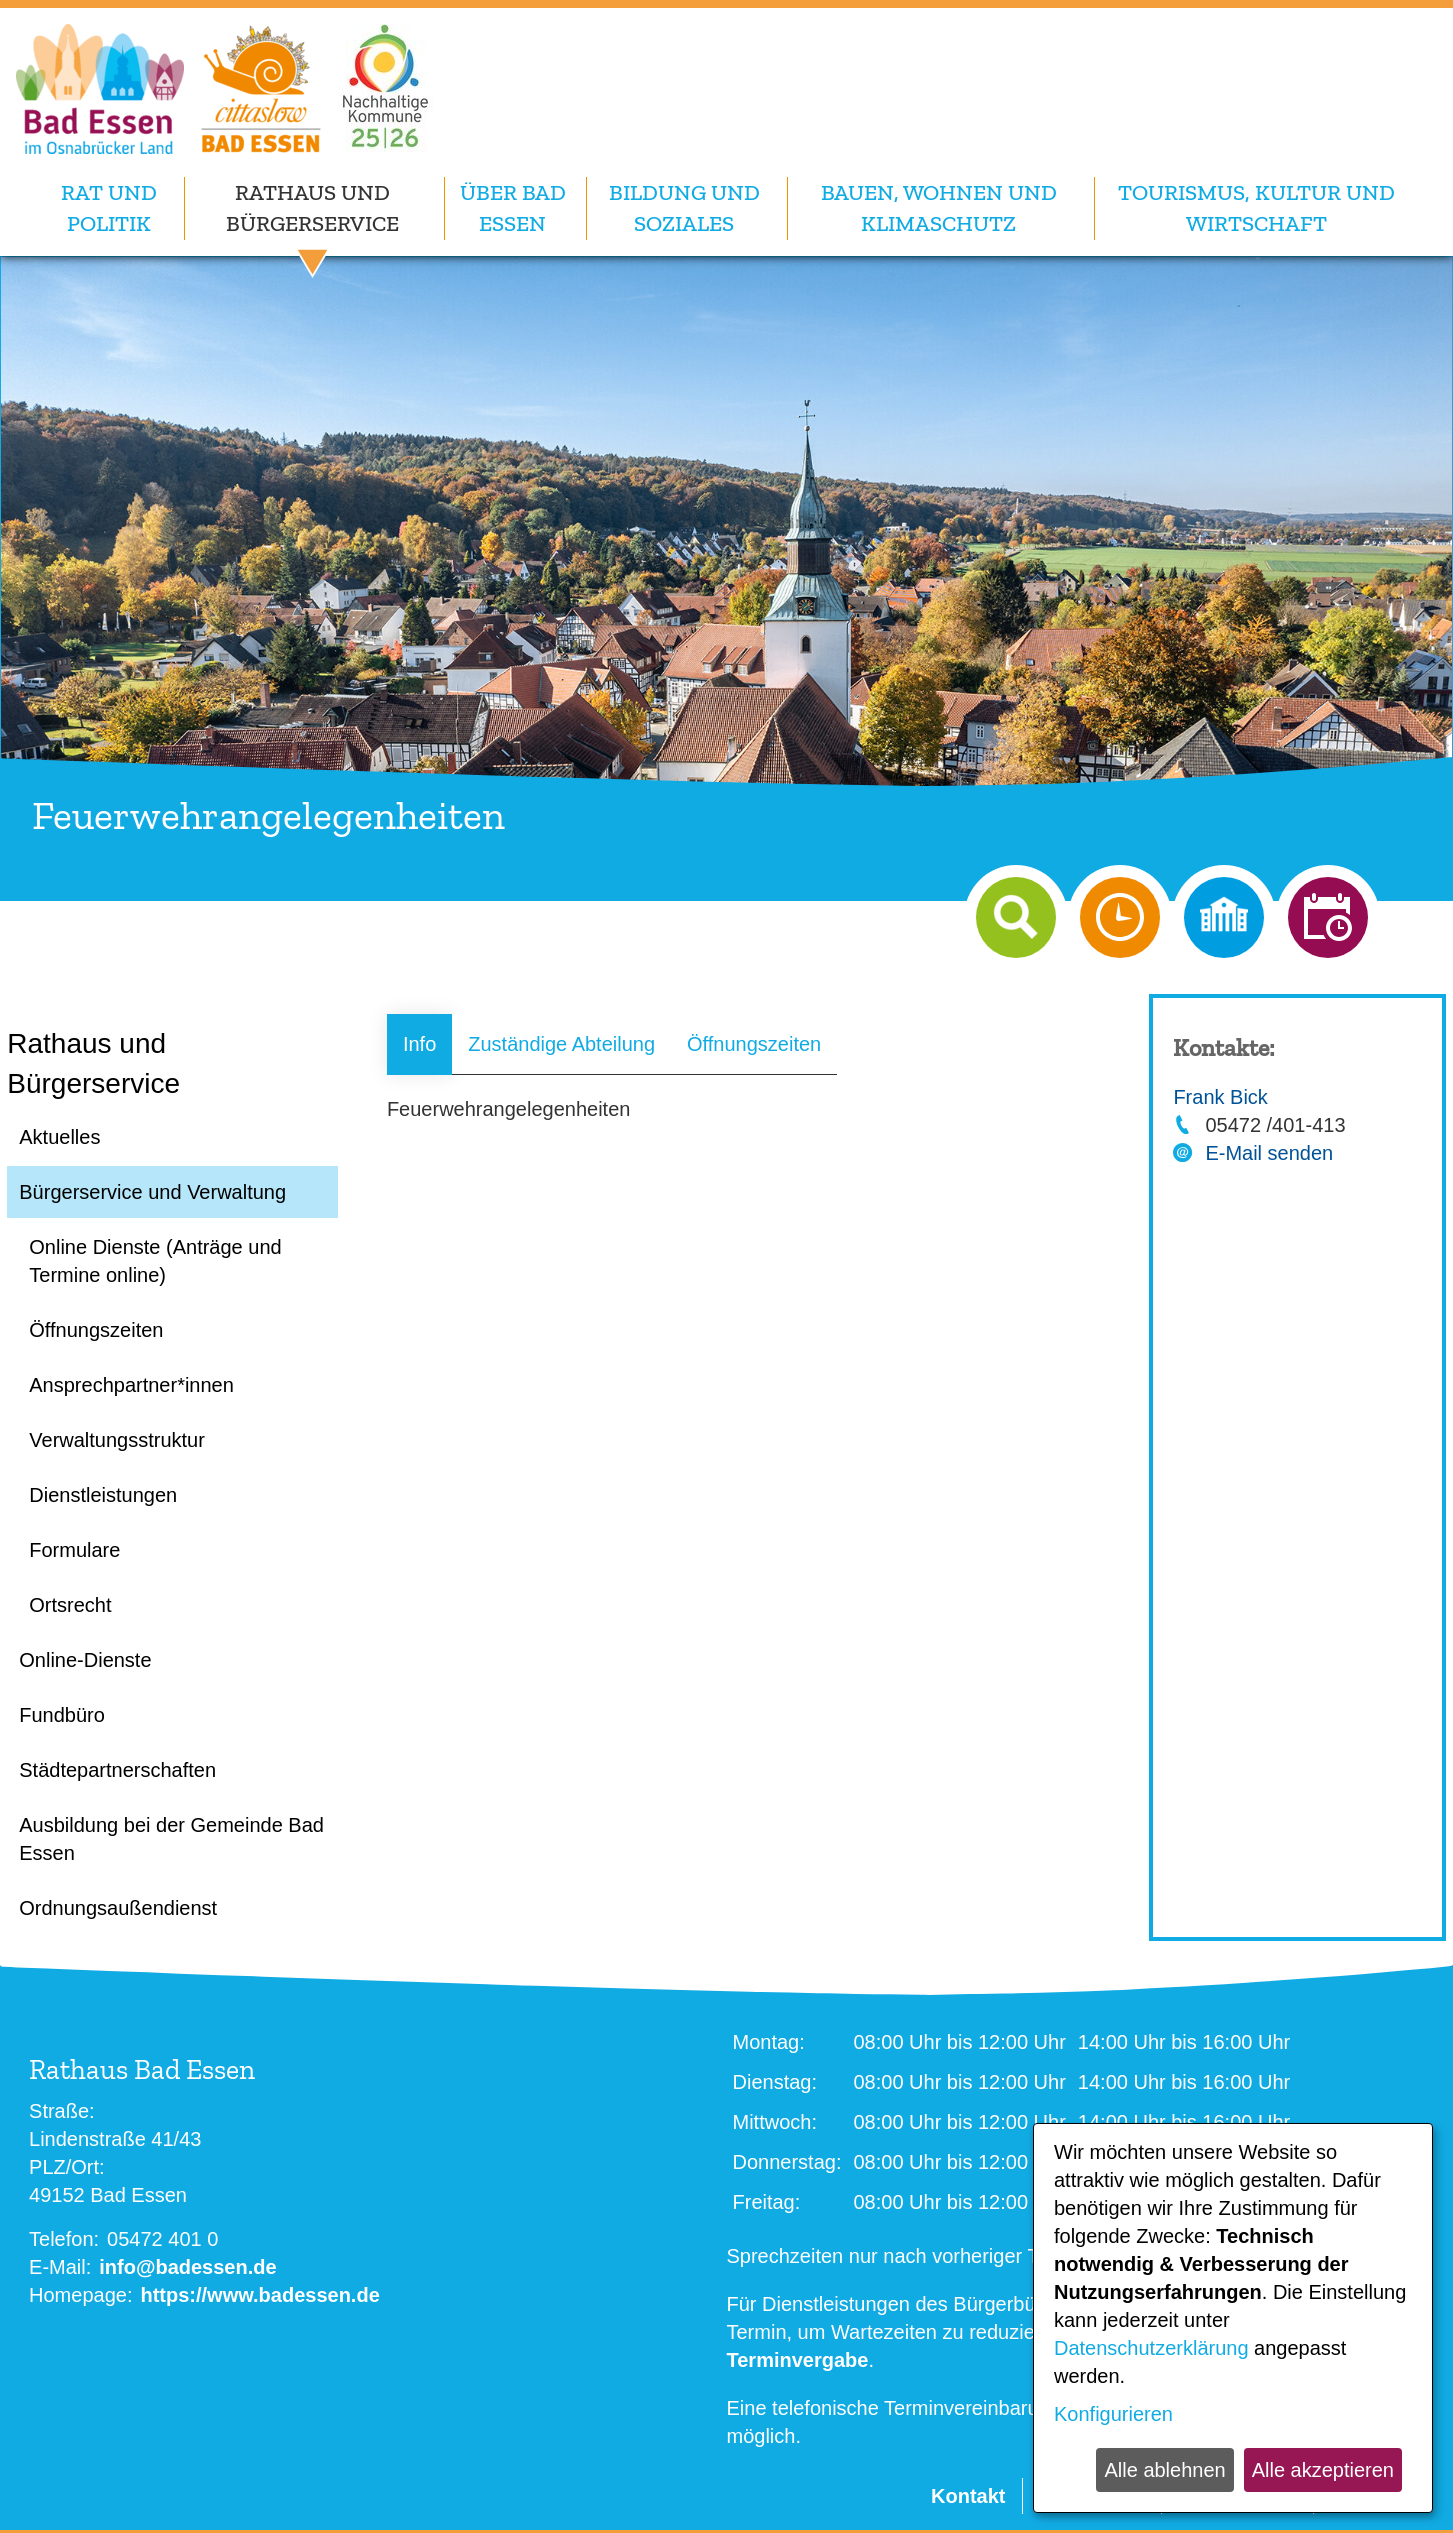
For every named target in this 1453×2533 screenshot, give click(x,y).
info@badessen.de (187, 2267)
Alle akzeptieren (1323, 2470)
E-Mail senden (1269, 1153)
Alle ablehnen (1164, 2470)
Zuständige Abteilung (561, 1044)
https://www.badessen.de (259, 2295)
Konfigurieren (1113, 2414)
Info (419, 1044)
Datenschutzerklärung (1151, 2348)
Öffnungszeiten (754, 1044)
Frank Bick (1220, 1097)
